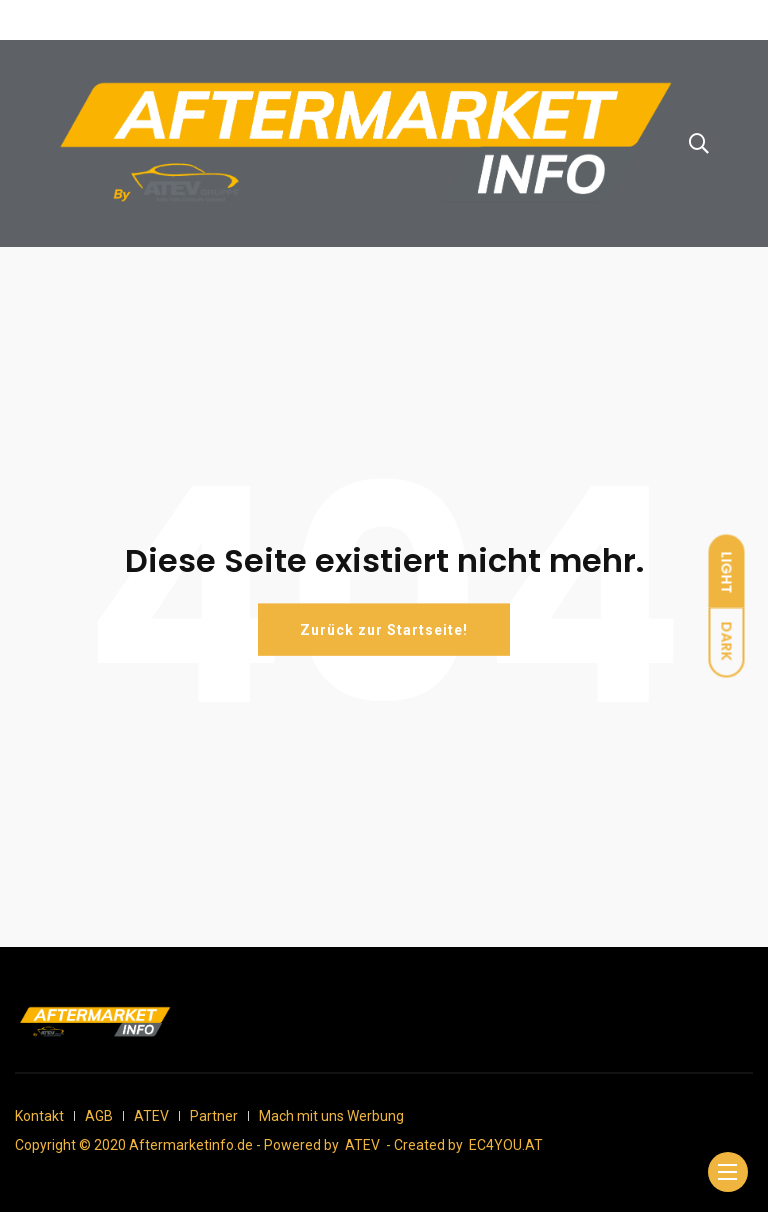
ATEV (151, 1116)
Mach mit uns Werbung (331, 1116)
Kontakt (39, 1116)
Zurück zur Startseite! (384, 630)
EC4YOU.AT (506, 1145)
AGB (99, 1116)
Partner (214, 1116)
